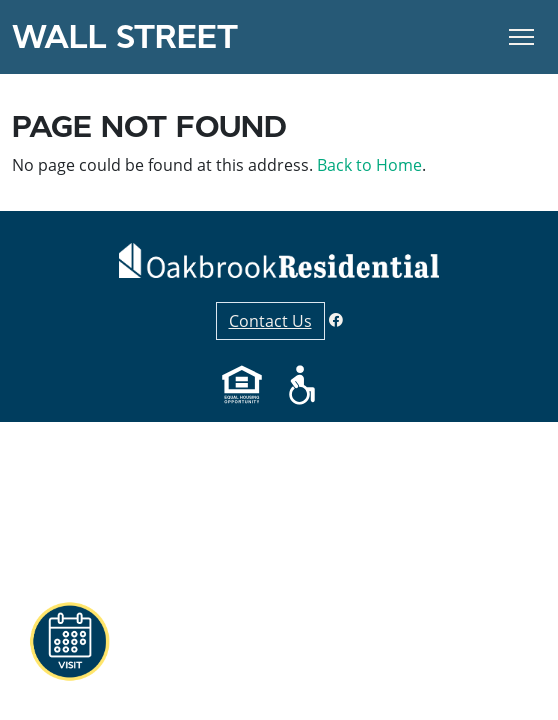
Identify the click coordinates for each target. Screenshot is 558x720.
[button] (69, 642)
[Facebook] (336, 319)
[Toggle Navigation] (521, 37)
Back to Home (369, 165)
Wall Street (125, 37)
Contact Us (270, 321)
